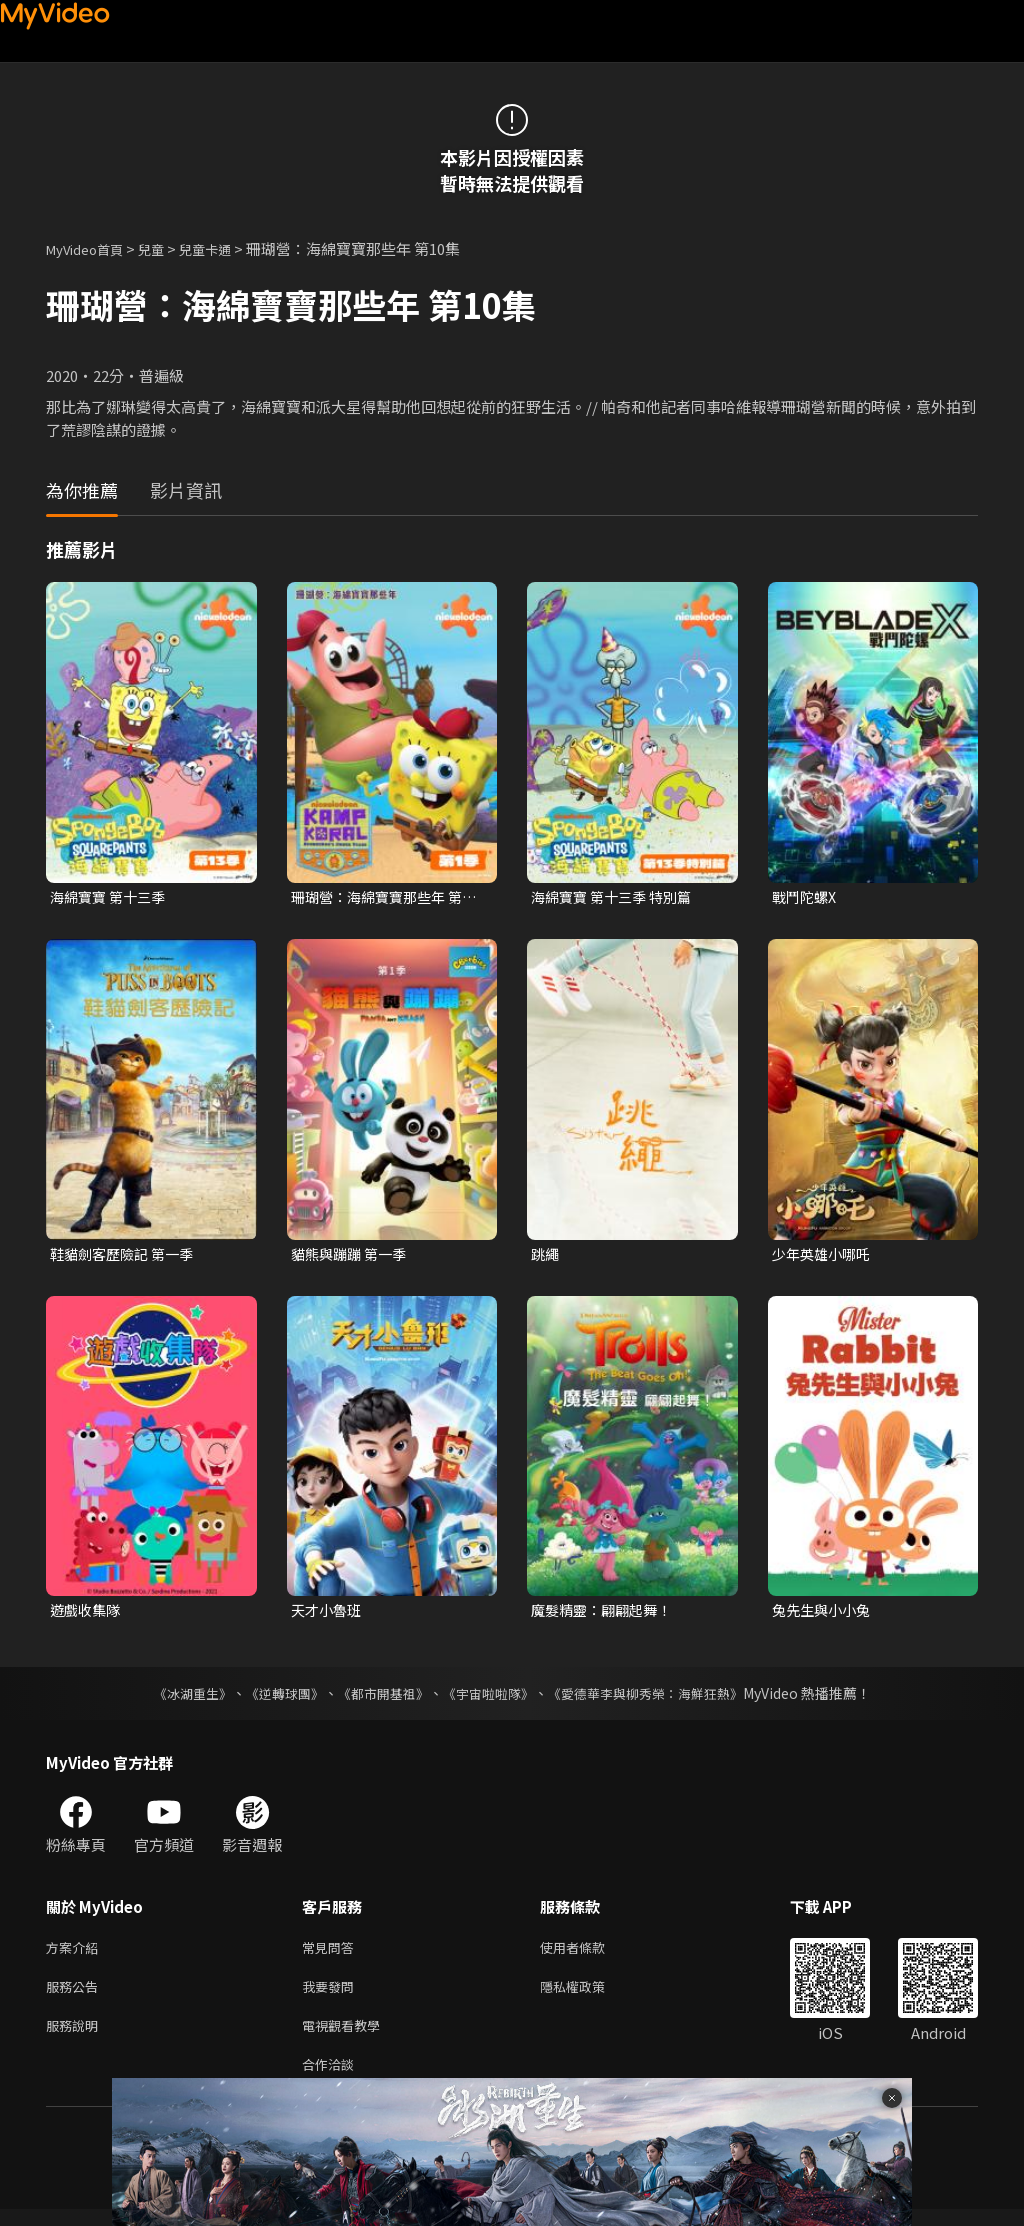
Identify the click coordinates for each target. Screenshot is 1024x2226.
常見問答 (332, 1953)
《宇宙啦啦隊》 (490, 1698)
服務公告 (76, 1995)
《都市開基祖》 (378, 1698)
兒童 (167, 248)
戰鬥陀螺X (806, 897)
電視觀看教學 (347, 2037)
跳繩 (546, 1255)
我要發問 (332, 1995)
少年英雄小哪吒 (824, 1255)
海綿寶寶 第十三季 (111, 897)
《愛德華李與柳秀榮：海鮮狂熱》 (658, 1698)
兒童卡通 (227, 248)
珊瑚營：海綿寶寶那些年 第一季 (382, 898)
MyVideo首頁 (91, 248)
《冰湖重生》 (175, 1698)
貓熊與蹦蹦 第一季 (352, 1255)
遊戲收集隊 (87, 1614)
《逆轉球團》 (273, 1698)
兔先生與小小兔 (824, 1614)
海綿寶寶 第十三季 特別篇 (616, 897)
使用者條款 (589, 1953)
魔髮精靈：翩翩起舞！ (606, 1614)
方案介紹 (76, 1953)
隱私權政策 (589, 1995)
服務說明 (76, 2037)
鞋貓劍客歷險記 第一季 (126, 1255)
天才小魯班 (328, 1614)
